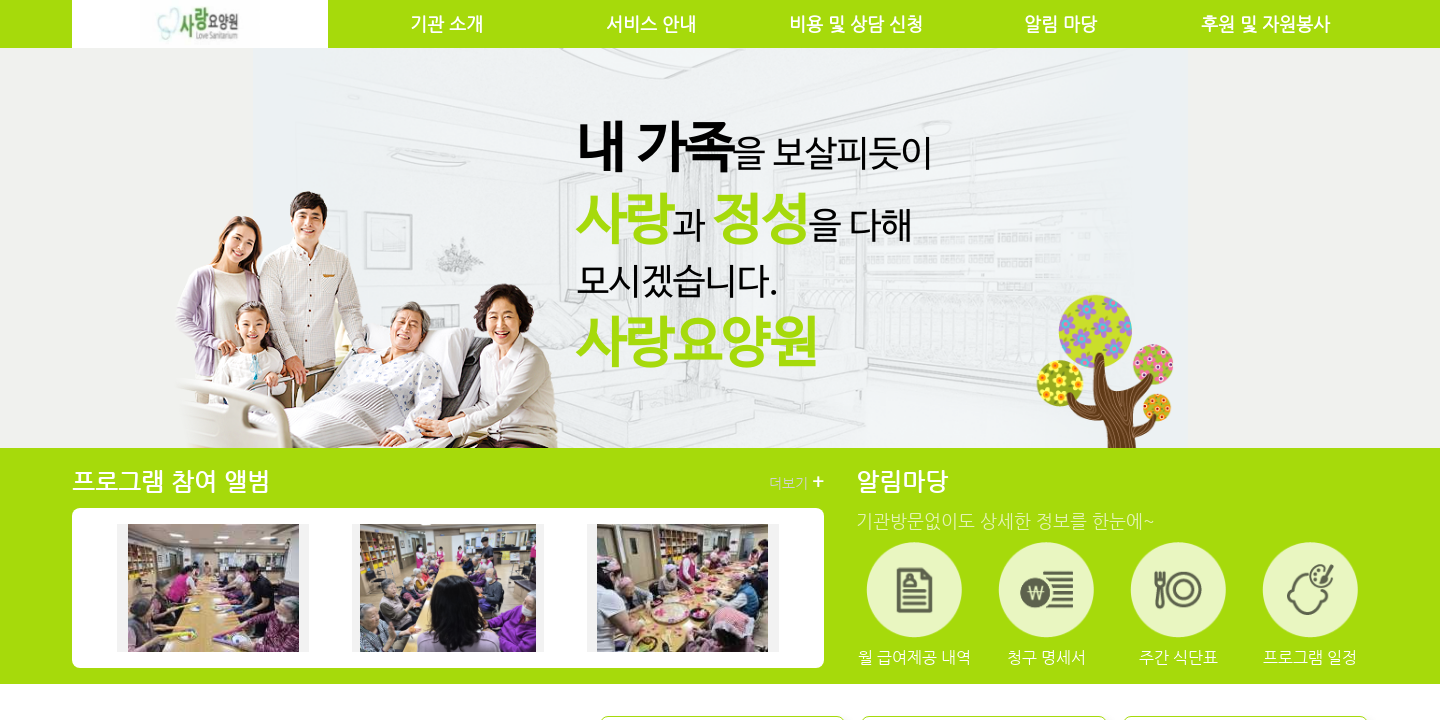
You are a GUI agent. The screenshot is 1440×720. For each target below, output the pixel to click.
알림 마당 (1060, 24)
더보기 (796, 482)
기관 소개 (446, 24)
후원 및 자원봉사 (1265, 24)
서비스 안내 (651, 24)
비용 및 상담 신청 (856, 24)
